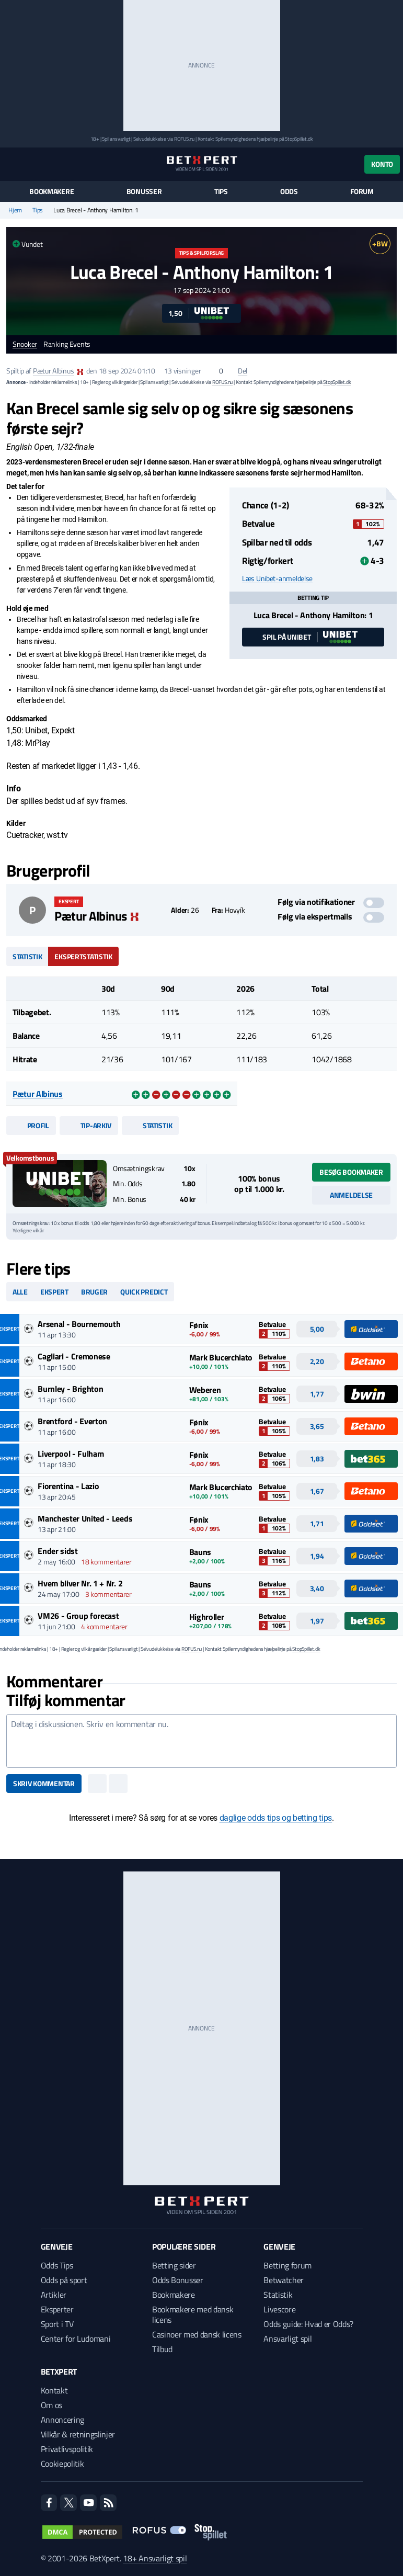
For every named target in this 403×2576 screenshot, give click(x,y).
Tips (221, 191)
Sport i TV (57, 2324)
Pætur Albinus (53, 370)
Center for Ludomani (76, 2338)
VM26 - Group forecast (78, 1615)
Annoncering (62, 2419)
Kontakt (54, 2390)
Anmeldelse (351, 1194)
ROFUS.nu (184, 139)
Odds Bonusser (177, 2280)
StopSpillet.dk (299, 139)
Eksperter (57, 2309)
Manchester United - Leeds (85, 1518)
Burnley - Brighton (70, 1388)
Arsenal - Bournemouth (79, 1324)
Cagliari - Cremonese (74, 1356)
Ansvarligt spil (287, 2338)
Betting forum (287, 2265)
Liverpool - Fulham (70, 1453)
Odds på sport (64, 2280)
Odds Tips (57, 2265)
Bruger (94, 1291)
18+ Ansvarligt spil (155, 2558)
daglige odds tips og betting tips (276, 1818)
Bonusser (144, 191)
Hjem (15, 210)
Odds (289, 191)
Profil (31, 1125)
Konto (382, 163)
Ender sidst (57, 1551)
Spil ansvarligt (116, 139)
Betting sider (174, 2265)
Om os (51, 2405)
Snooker (25, 344)
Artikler (53, 2294)
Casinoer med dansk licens (196, 2334)
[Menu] (11, 164)
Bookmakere (51, 191)
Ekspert (54, 1291)
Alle (20, 1291)
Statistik (27, 956)
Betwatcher (283, 2280)
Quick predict (143, 1291)
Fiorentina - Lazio (68, 1486)
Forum (362, 191)
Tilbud (162, 2349)
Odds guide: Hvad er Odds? (308, 2324)
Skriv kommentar (44, 1783)
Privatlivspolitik (67, 2449)
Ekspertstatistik (83, 956)
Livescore (279, 2309)
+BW (379, 243)
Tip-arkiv (88, 1125)
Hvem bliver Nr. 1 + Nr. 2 (80, 1583)
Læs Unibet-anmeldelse (277, 578)
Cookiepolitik (62, 2463)
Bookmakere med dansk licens (193, 2314)
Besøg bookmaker (351, 1171)
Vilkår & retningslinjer (78, 2434)
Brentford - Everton (72, 1421)
